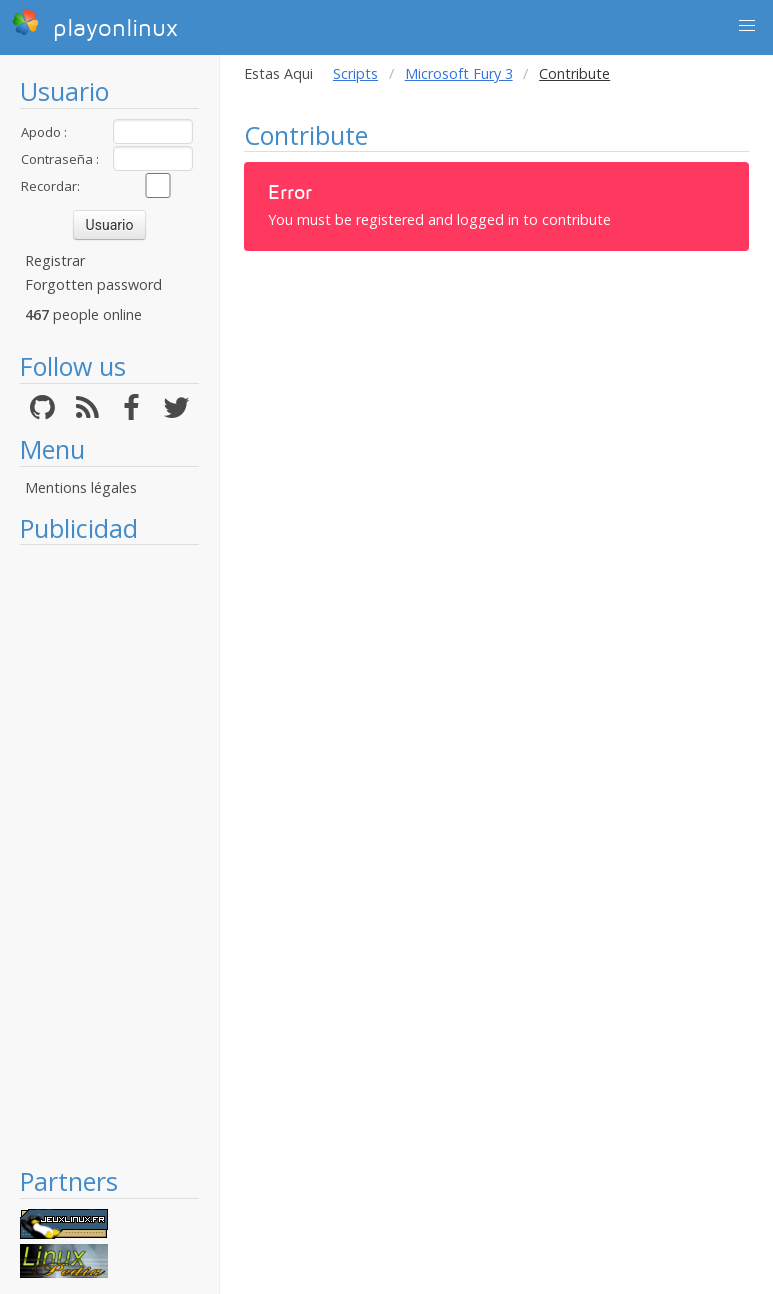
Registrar (55, 260)
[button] (747, 26)
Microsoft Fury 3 (459, 73)
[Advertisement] (109, 855)
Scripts (355, 73)
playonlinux (95, 25)
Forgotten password (93, 284)
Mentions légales (81, 487)
